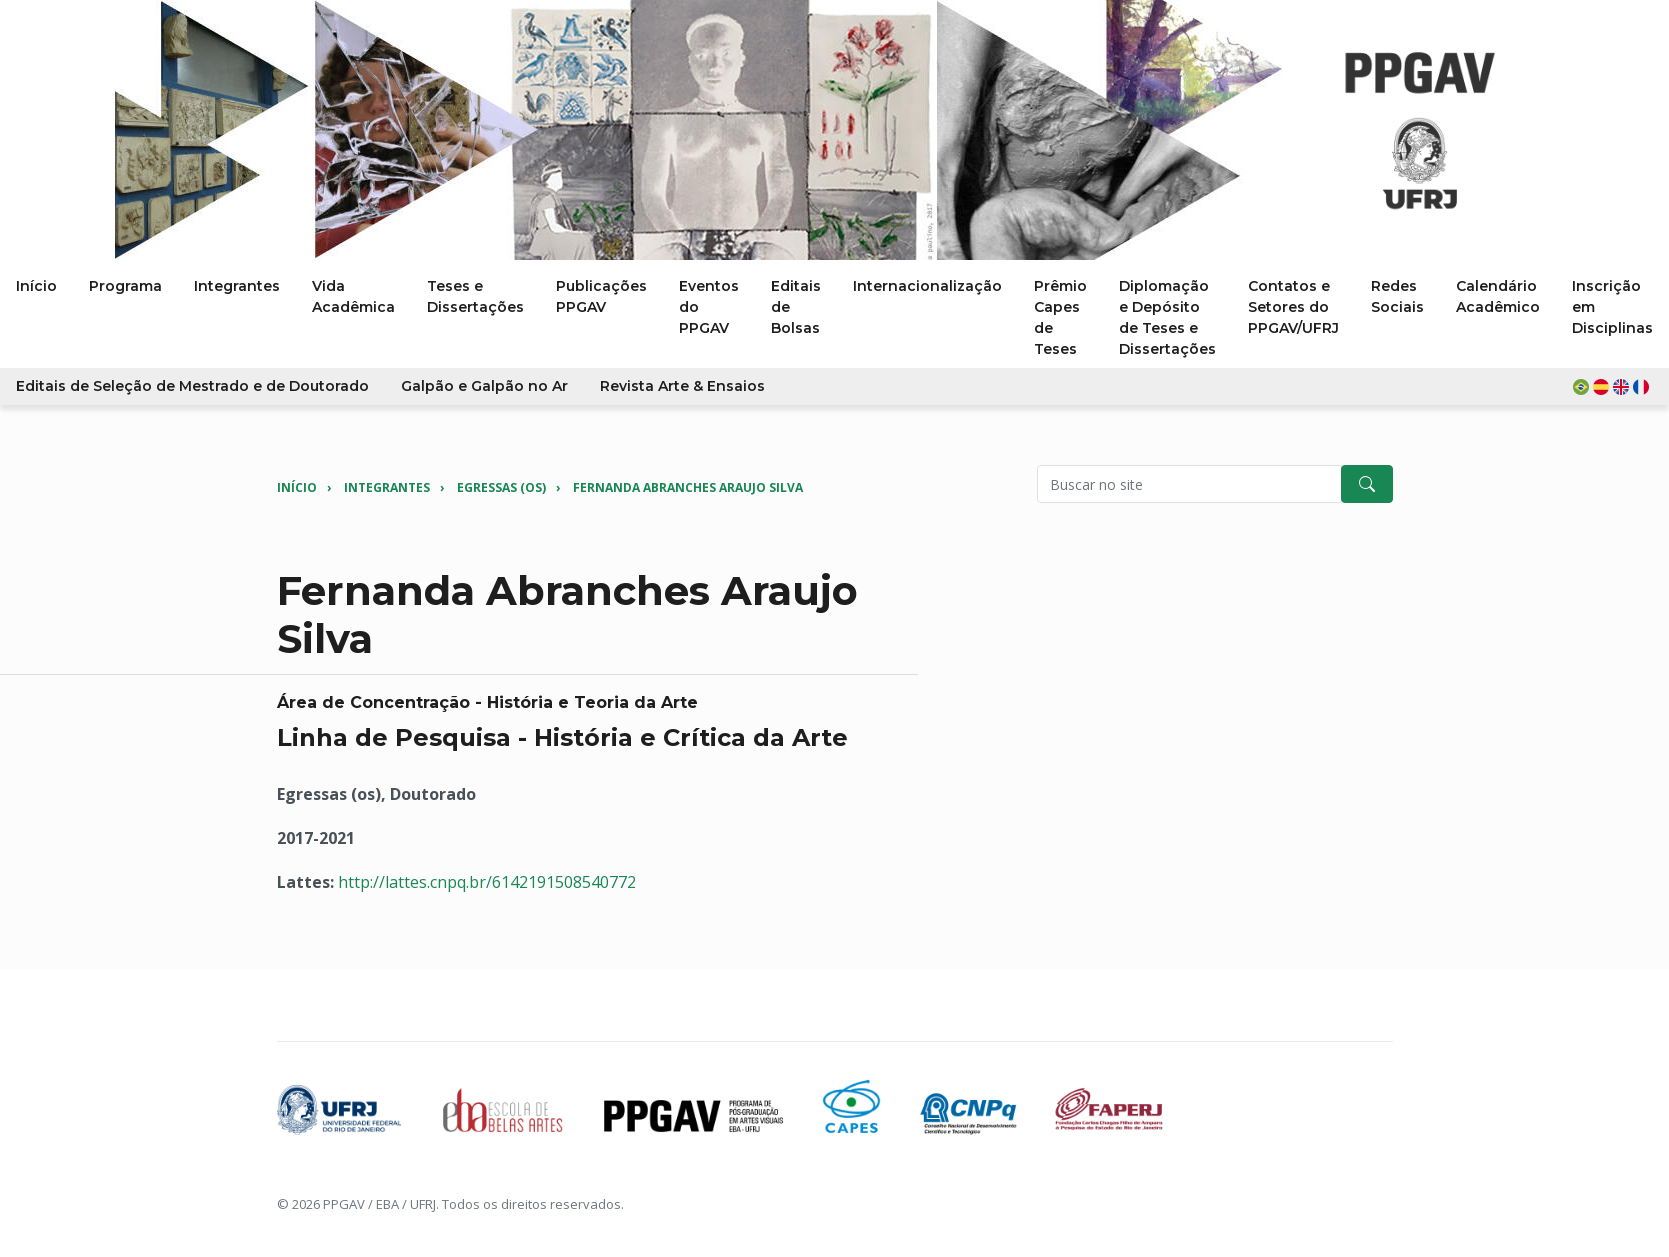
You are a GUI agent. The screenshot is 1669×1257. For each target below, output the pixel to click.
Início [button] (36, 286)
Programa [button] (125, 286)
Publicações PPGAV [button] (601, 296)
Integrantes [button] (237, 286)
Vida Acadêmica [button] (353, 296)
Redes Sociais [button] (1397, 296)
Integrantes (387, 487)
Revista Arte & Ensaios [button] (682, 386)
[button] (1613, 386)
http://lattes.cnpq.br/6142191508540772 (487, 882)
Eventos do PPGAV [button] (709, 307)
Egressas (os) (501, 487)
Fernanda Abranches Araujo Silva (688, 487)
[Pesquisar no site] (1189, 484)
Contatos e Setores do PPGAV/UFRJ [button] (1293, 307)
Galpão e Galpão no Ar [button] (484, 386)
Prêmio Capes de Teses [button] (1060, 317)
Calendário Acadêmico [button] (1498, 296)
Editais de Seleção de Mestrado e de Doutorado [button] (192, 386)
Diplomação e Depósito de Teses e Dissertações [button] (1167, 317)
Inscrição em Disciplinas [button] (1612, 307)
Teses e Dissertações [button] (475, 296)
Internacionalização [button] (927, 286)
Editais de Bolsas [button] (796, 307)
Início (297, 487)
